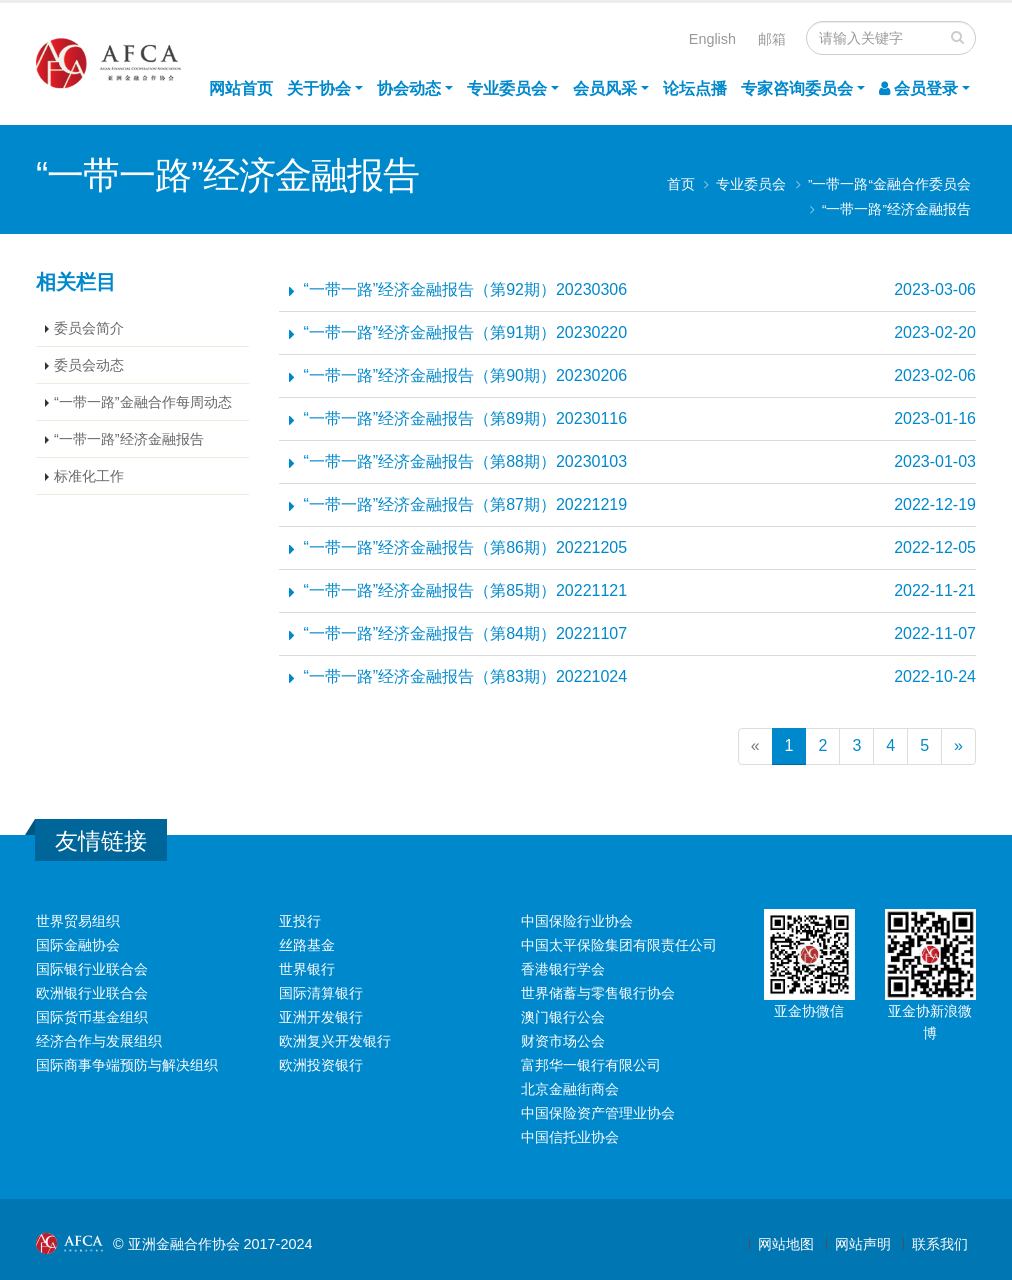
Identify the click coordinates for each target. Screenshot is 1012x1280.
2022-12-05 (935, 547)
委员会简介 (89, 328)
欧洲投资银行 (321, 1065)
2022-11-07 (935, 633)
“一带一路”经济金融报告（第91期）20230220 (466, 332)
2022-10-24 (935, 676)
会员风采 (605, 88)
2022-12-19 (935, 504)
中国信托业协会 (570, 1137)
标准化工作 (89, 476)
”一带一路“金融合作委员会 (889, 184)
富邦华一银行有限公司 (591, 1065)
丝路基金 (307, 945)
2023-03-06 (935, 289)
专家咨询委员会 (797, 88)
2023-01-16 (935, 418)
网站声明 (863, 1244)
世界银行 (307, 969)
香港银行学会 (563, 969)
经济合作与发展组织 (99, 1041)
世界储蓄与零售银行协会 (598, 993)
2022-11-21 (935, 590)
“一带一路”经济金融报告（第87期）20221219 (466, 504)
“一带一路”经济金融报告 (896, 209)
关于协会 (319, 88)
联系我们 (940, 1244)
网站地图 (786, 1244)
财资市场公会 (563, 1041)
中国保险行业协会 (577, 921)
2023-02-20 (935, 332)
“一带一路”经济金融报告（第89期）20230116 (466, 418)
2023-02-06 (935, 375)
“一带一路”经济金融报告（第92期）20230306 (466, 289)
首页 (681, 184)
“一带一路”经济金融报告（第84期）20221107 (466, 633)
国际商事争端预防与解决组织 (127, 1065)
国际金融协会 (78, 945)
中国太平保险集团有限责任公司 (619, 945)
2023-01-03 (935, 461)
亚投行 (300, 921)
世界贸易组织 (78, 921)
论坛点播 (695, 88)
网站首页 (241, 88)
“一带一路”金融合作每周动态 (143, 402)
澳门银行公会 (563, 1017)
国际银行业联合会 (92, 969)
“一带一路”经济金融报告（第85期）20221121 (466, 590)
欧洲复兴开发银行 (335, 1041)
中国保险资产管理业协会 (598, 1113)
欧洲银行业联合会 (92, 993)
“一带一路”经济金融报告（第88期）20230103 (466, 461)
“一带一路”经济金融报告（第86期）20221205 (466, 547)
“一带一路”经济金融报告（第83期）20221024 (466, 676)
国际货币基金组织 (92, 1017)
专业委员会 (507, 88)
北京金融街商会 (570, 1089)
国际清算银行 (321, 993)
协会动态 (409, 88)
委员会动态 (89, 365)
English (712, 39)
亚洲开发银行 (321, 1017)
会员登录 (918, 88)
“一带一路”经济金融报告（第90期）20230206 (466, 375)
